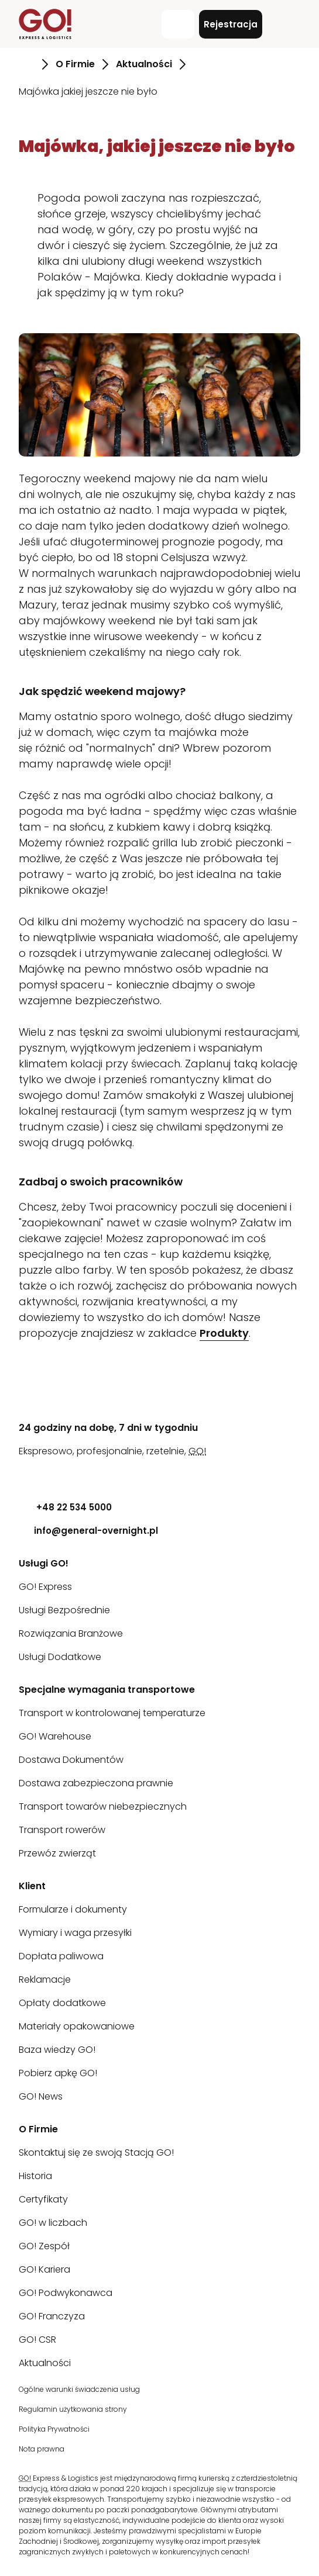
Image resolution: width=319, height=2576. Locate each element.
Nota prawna (41, 2449)
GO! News (41, 2096)
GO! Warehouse (55, 1736)
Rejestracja (231, 24)
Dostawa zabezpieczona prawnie (96, 1783)
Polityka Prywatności (54, 2429)
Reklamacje (45, 1979)
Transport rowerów (62, 1830)
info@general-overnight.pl (88, 1530)
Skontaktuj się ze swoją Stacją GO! (96, 2152)
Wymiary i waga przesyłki (75, 1932)
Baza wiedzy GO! (57, 2049)
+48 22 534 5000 (65, 1507)
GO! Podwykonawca (65, 2293)
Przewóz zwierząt (57, 1853)
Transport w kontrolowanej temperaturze (112, 1713)
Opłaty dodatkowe (62, 2003)
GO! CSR (37, 2339)
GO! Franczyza (52, 2316)
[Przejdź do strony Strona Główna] (27, 64)
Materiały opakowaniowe (77, 2026)
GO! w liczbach (53, 2222)
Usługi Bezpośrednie (64, 1610)
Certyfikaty (43, 2199)
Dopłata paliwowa (61, 1956)
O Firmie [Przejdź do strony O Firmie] (75, 64)
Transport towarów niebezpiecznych (103, 1806)
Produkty (224, 1333)
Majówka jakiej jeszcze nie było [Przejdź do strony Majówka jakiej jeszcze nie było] (88, 91)
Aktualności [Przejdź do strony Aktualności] (144, 64)
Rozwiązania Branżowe (71, 1633)
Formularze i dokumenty (73, 1909)
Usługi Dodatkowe (60, 1657)
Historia (35, 2176)
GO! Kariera (44, 2269)
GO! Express (45, 1586)
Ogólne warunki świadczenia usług (79, 2389)
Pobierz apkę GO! (58, 2073)
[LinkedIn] (27, 1474)
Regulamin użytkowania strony (73, 2409)
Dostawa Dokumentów (71, 1759)
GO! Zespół (44, 2246)
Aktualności (45, 2363)
